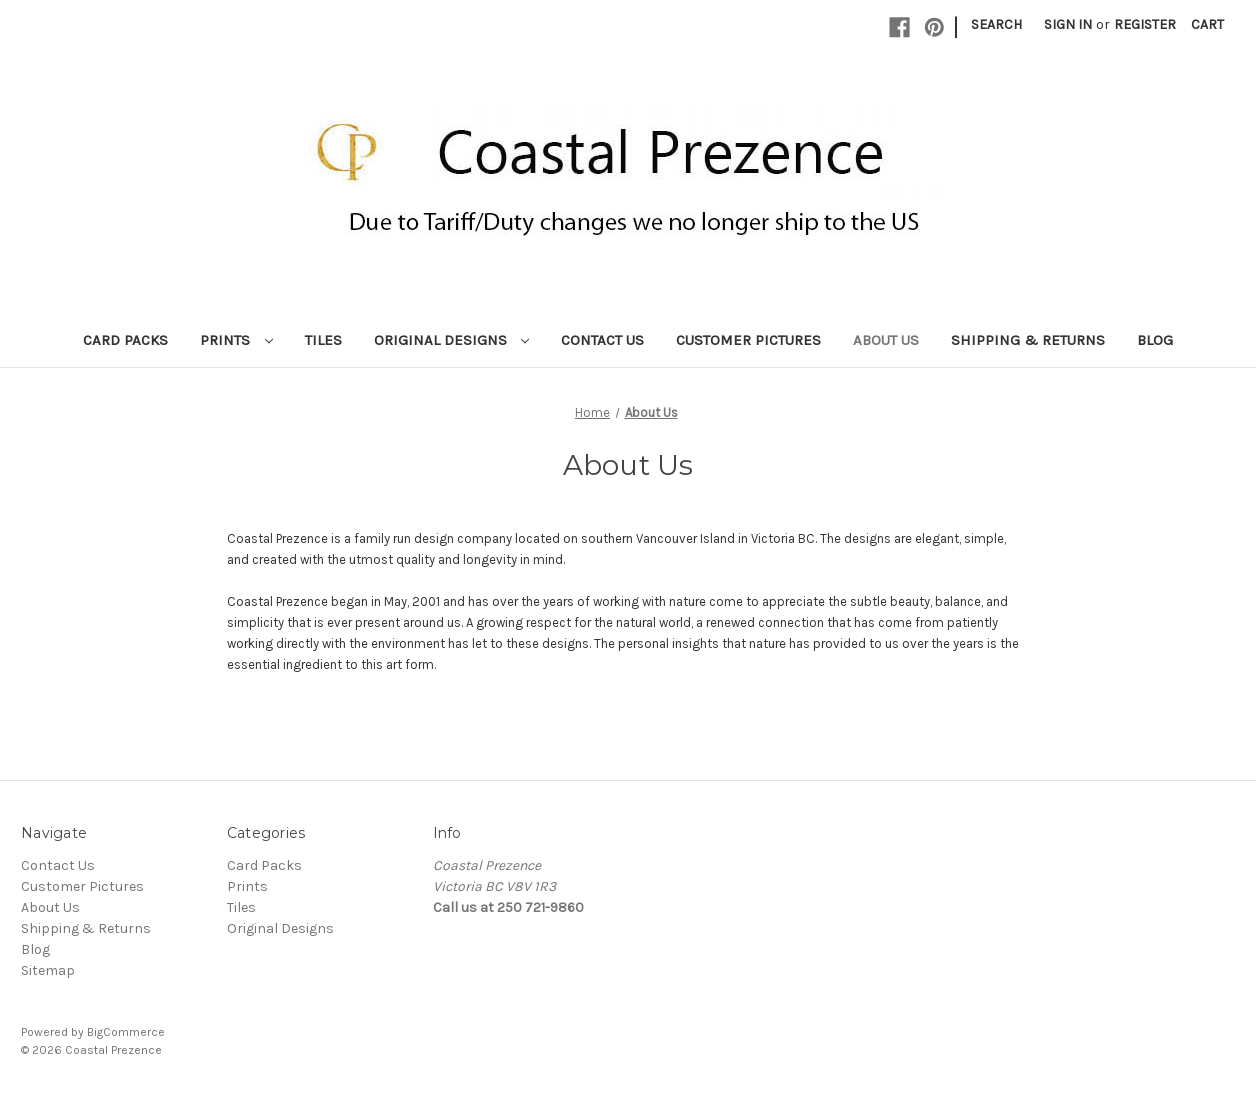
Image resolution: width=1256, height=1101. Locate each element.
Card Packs (125, 340)
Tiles (323, 340)
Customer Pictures (748, 340)
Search (996, 24)
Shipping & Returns (1028, 340)
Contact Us (602, 340)
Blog (1155, 340)
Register (1145, 24)
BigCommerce (126, 1032)
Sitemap (48, 970)
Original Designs (452, 340)
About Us (886, 340)
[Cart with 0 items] (1207, 24)
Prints (236, 340)
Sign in (1068, 24)
